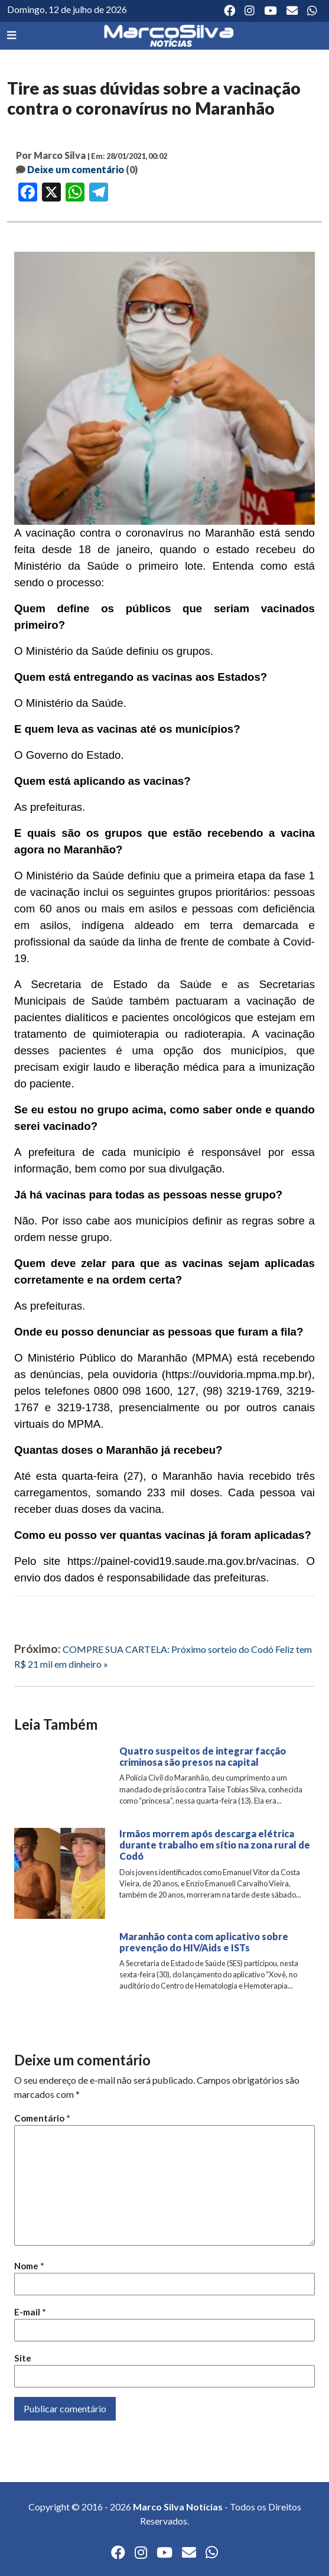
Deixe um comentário (75, 169)
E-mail (30, 2312)
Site (22, 2358)
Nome (29, 2265)
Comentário (42, 2118)
